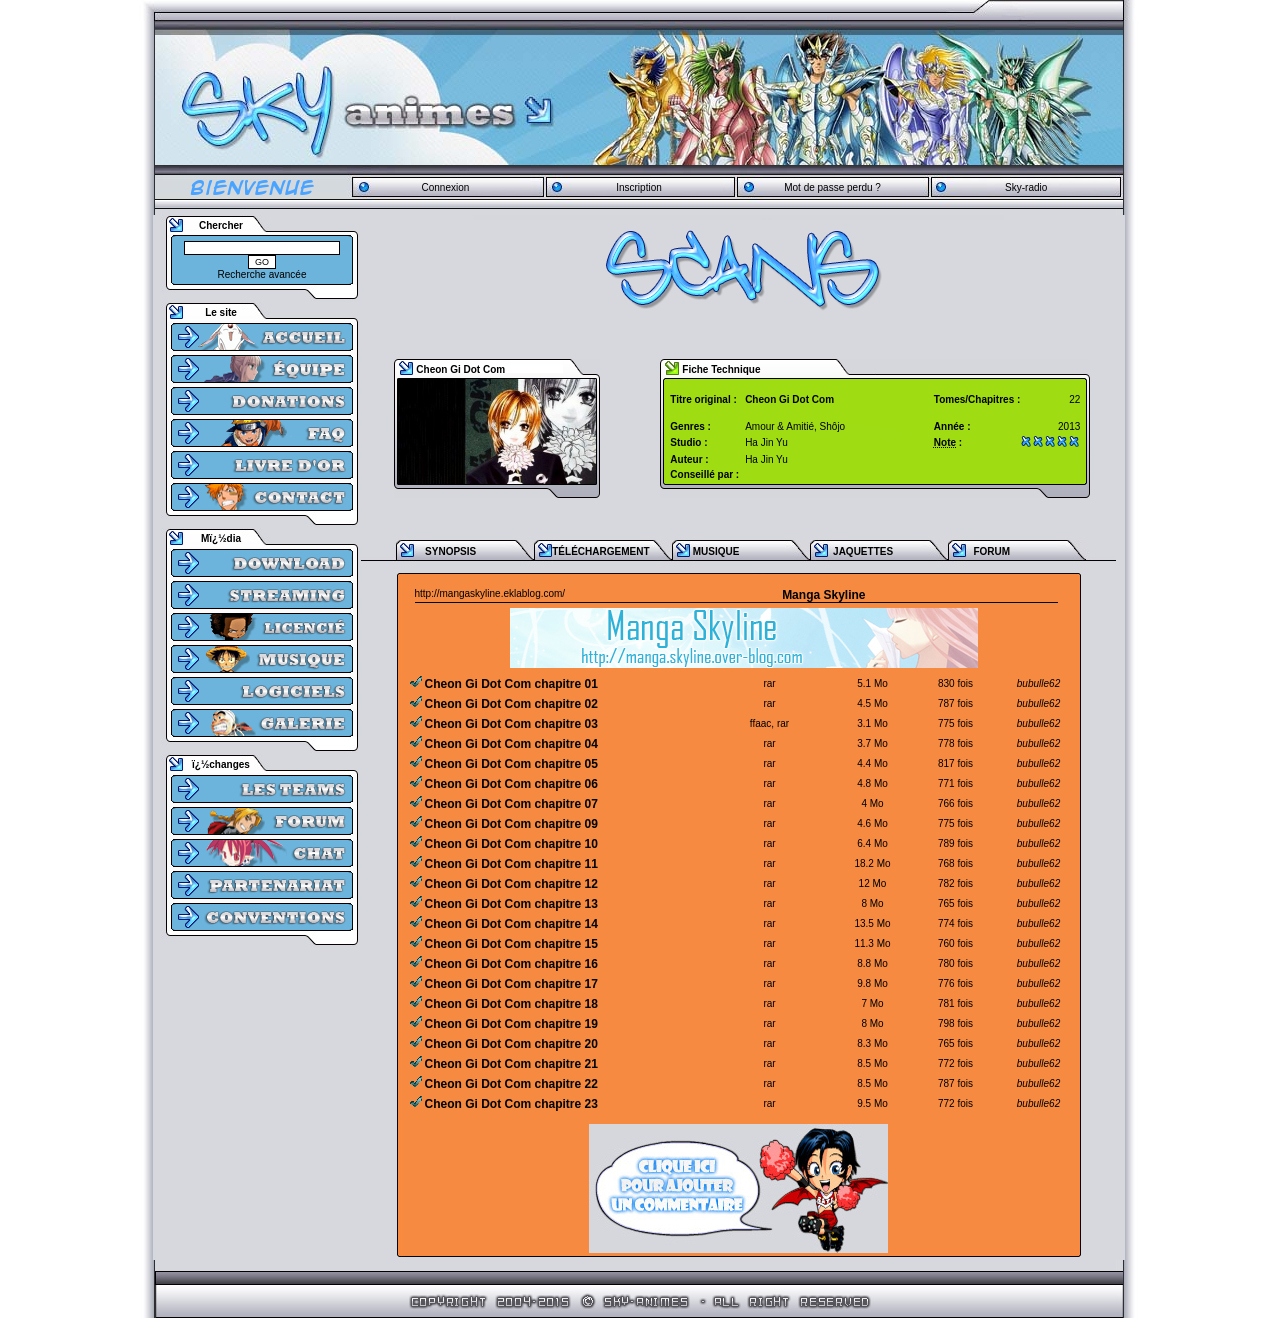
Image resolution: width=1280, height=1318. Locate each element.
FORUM (991, 551)
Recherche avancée (262, 274)
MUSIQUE (716, 551)
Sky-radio (1026, 187)
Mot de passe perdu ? (832, 187)
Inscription (639, 187)
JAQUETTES (863, 551)
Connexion (445, 187)
